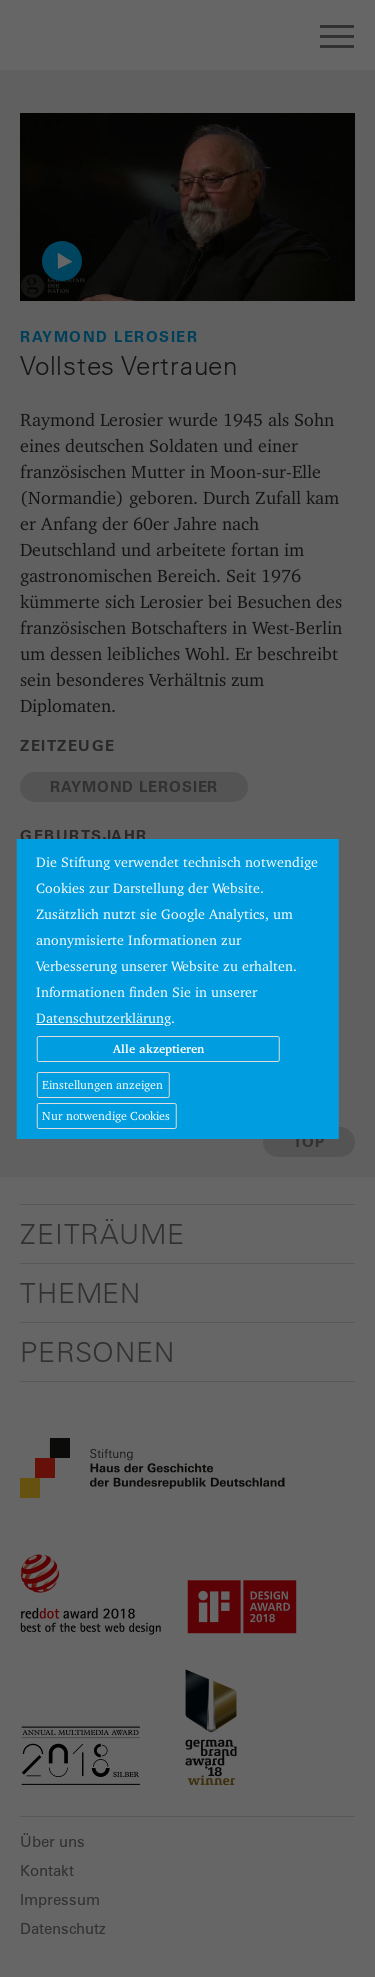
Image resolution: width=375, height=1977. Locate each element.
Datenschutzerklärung (103, 1018)
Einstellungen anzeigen (102, 1084)
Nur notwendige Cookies (106, 1115)
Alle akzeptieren (158, 1048)
